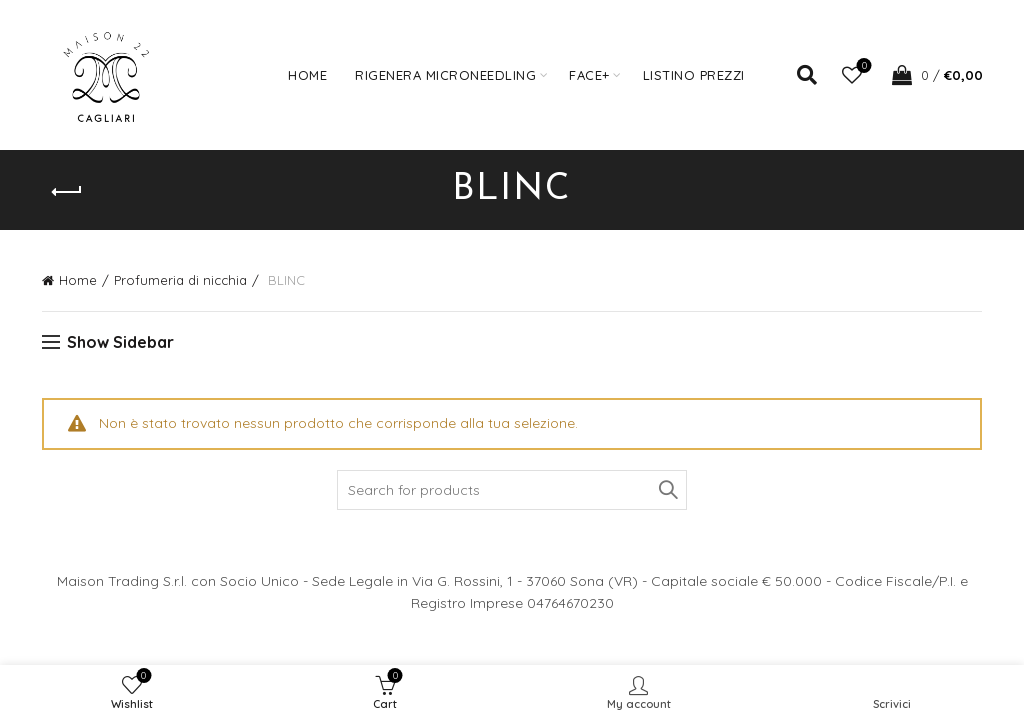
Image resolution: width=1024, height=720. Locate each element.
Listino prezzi (694, 75)
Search (667, 490)
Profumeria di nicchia (180, 280)
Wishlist (862, 66)
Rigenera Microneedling (445, 75)
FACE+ (589, 75)
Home (307, 75)
